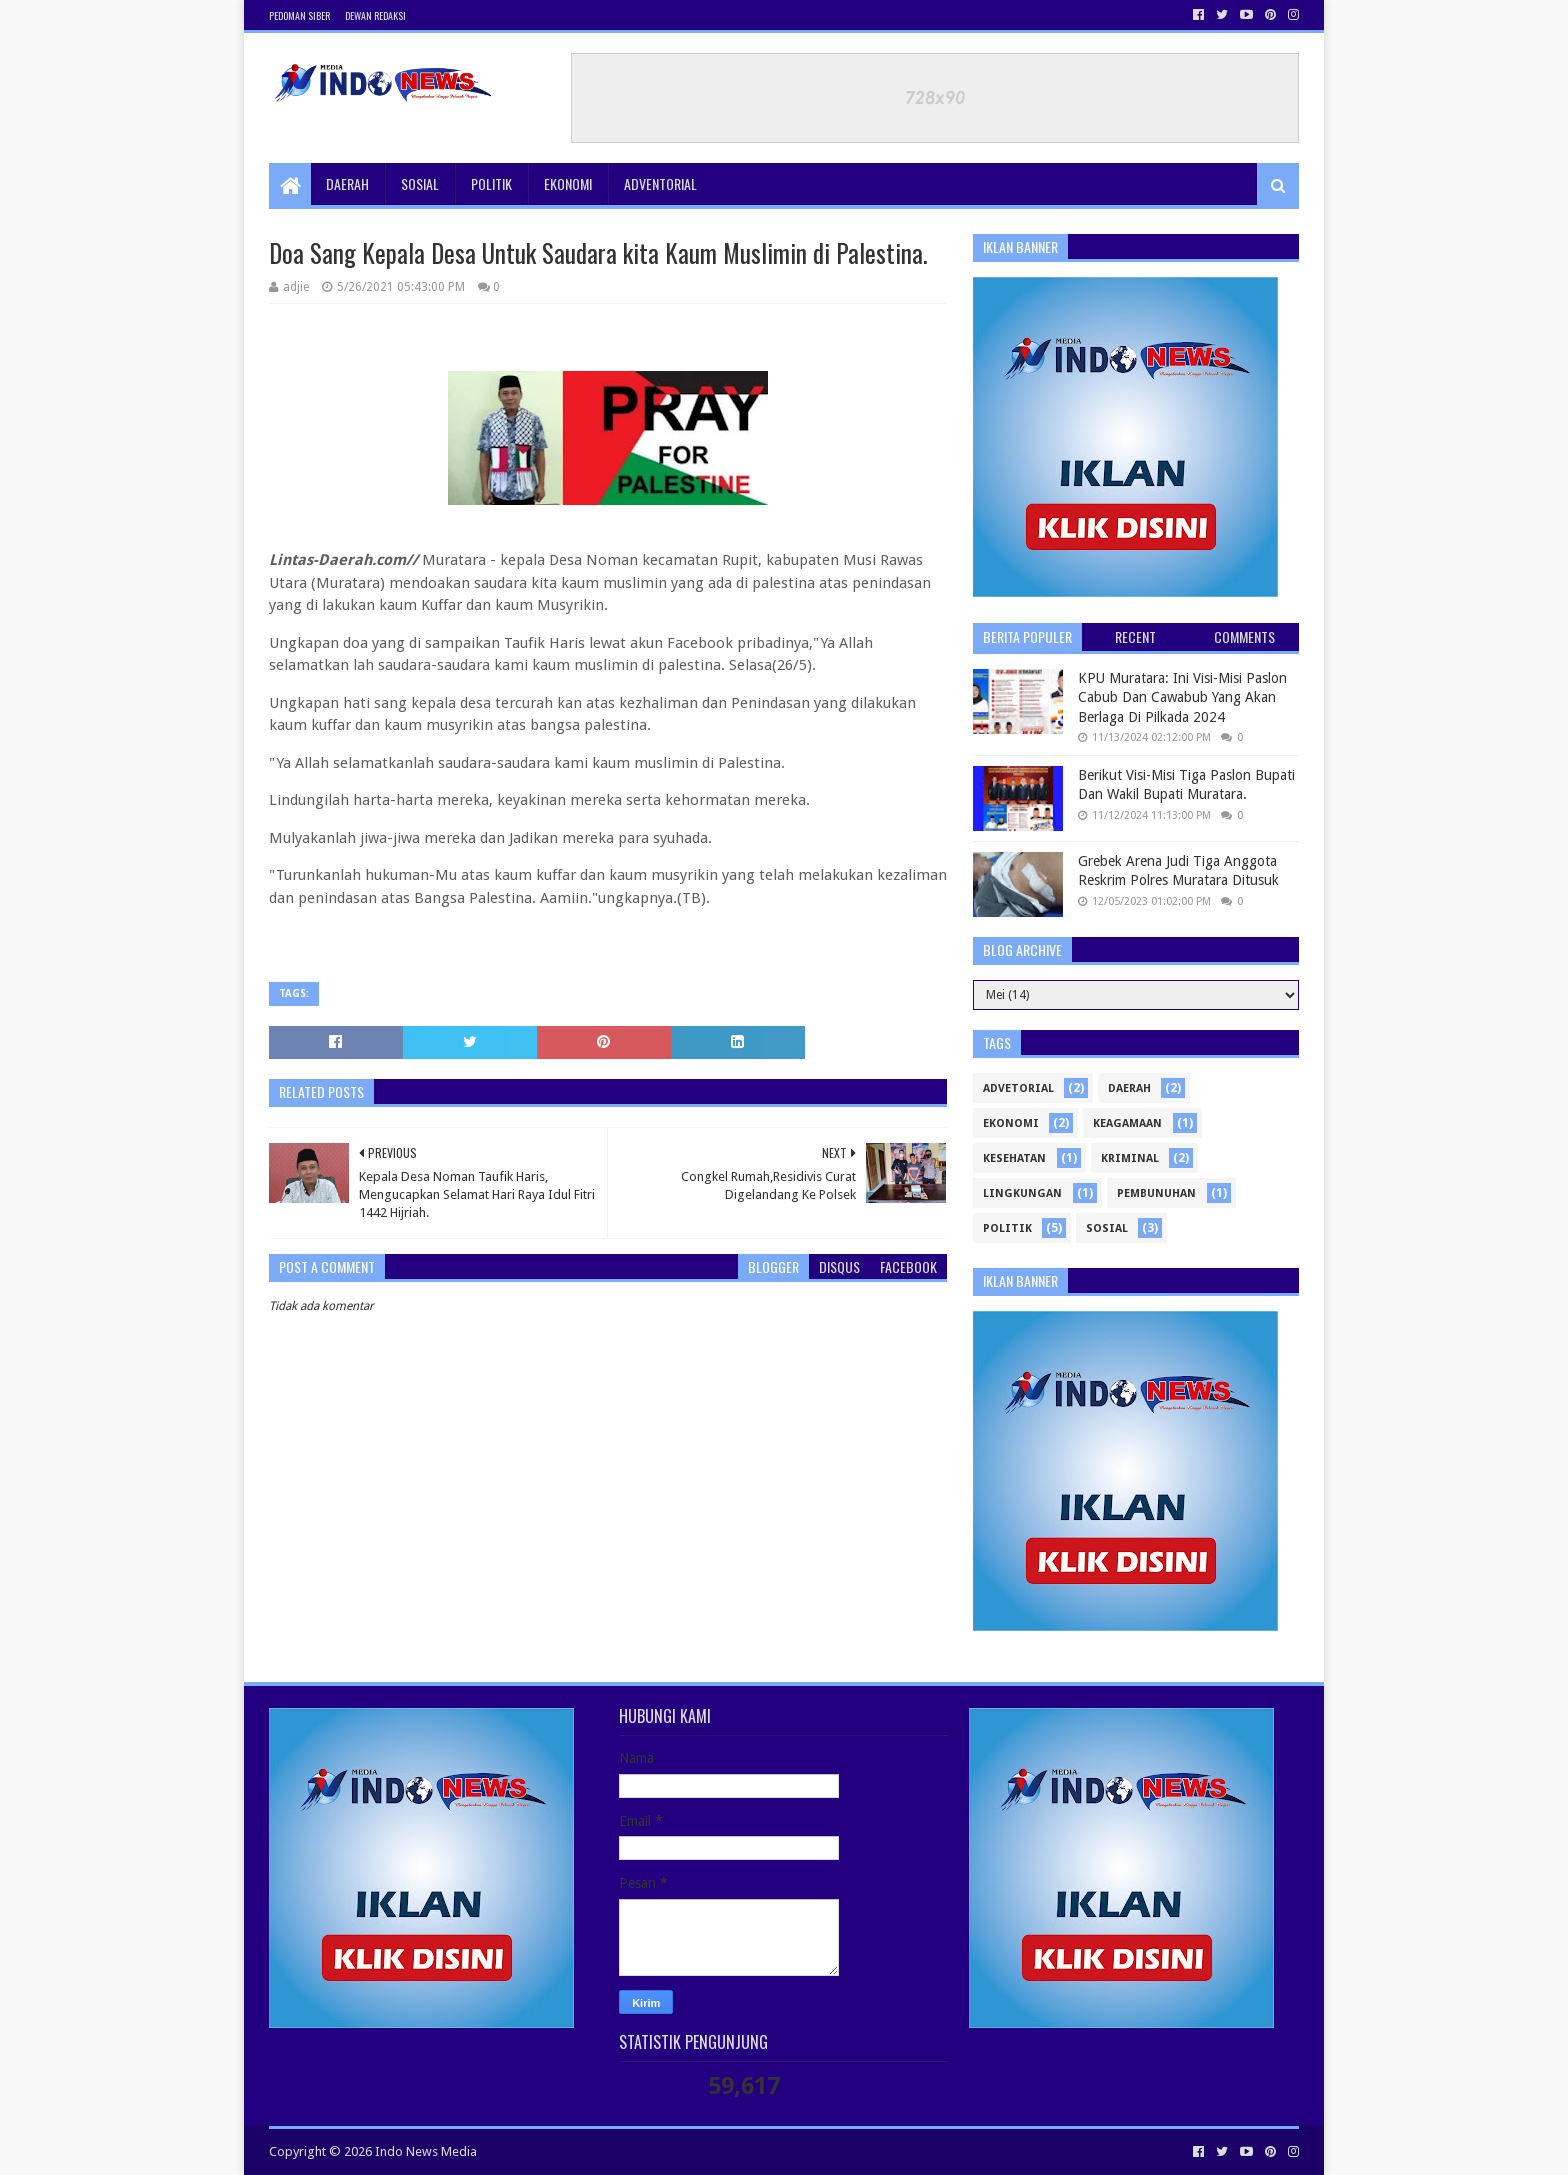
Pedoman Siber (299, 15)
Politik (491, 183)
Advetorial (1018, 1088)
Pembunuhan (1156, 1193)
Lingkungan (1022, 1193)
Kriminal (1130, 1158)
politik (1007, 1228)
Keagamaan (1127, 1123)
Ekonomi (568, 183)
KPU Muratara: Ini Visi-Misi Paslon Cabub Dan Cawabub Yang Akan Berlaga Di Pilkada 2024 (1182, 697)
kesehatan (1014, 1158)
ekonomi (1011, 1123)
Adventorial (660, 183)
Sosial (420, 183)
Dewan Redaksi (375, 15)
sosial (1107, 1228)
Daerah (347, 183)
